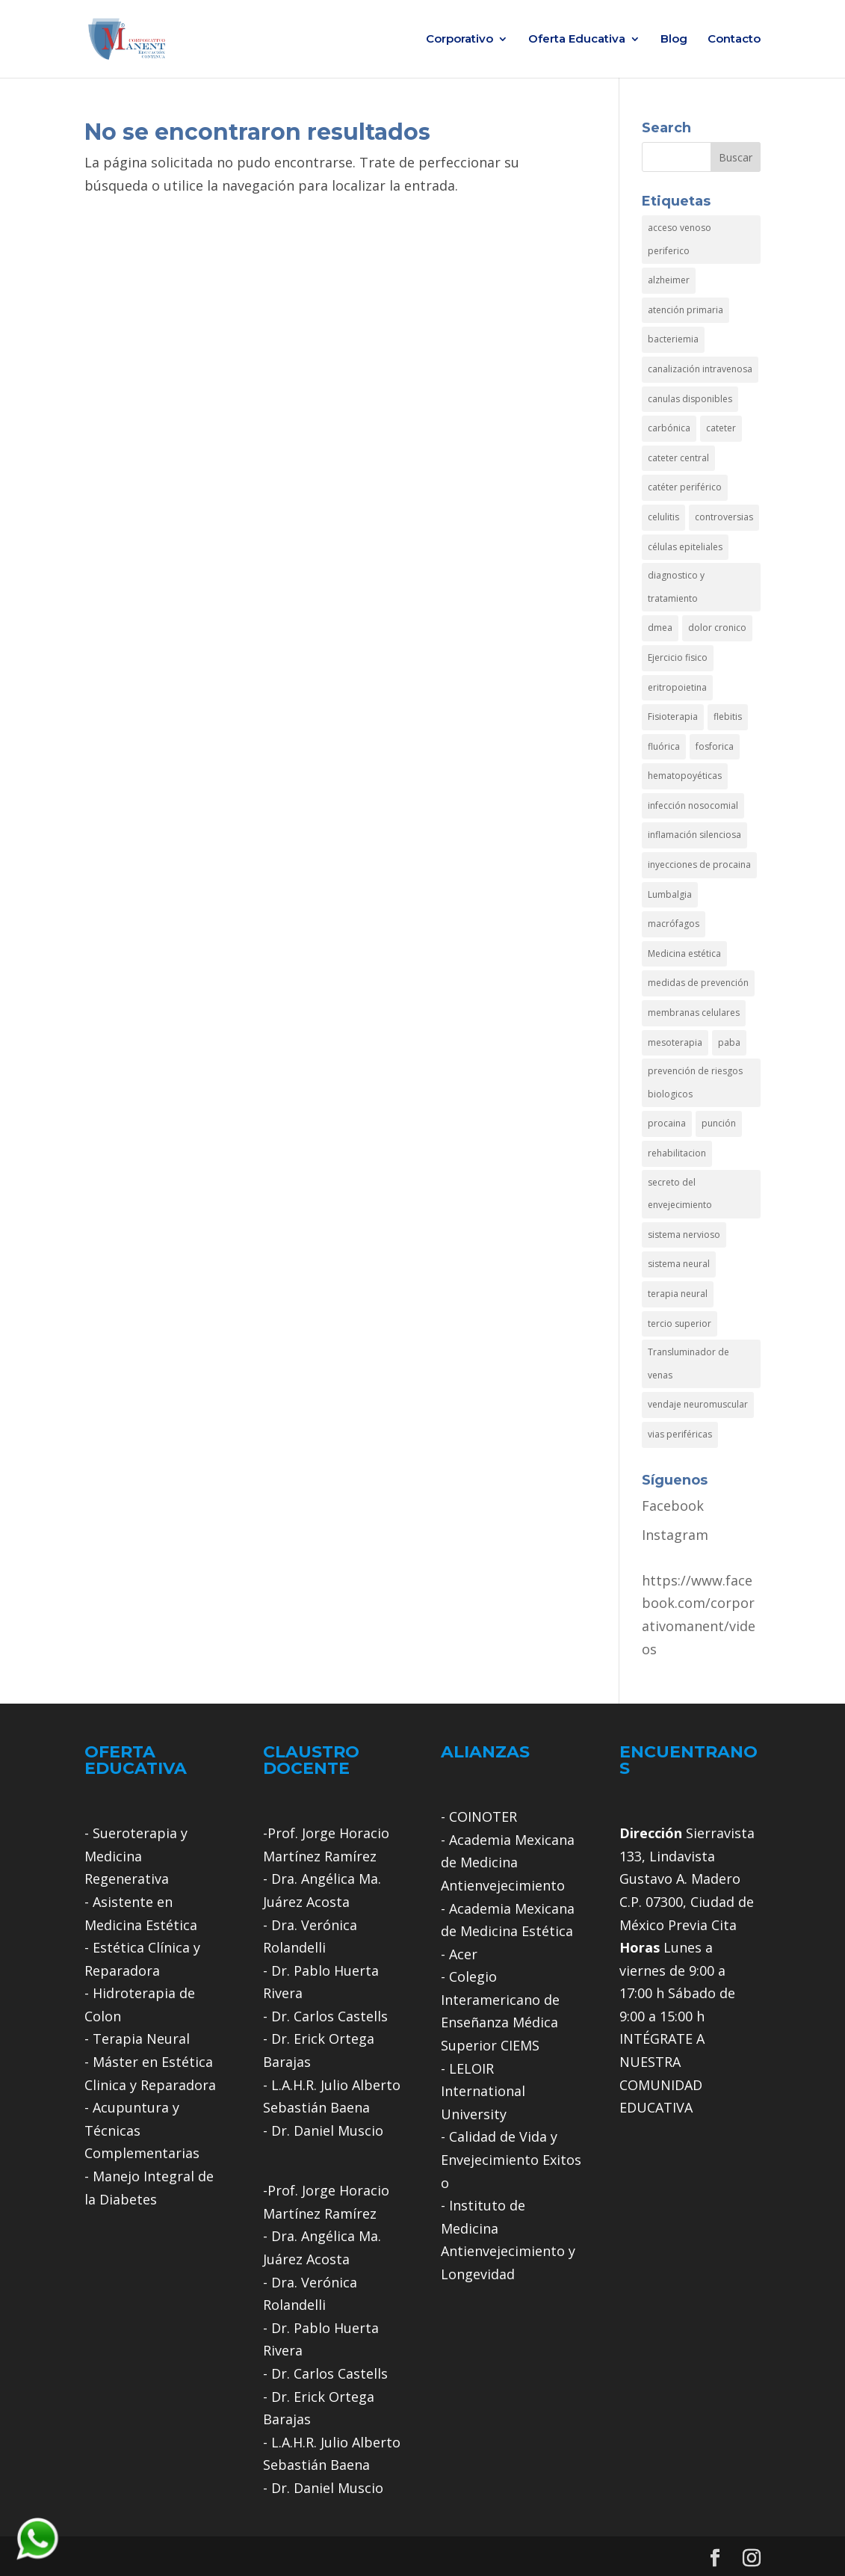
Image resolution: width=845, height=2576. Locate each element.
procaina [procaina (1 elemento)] (667, 1123)
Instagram (675, 1535)
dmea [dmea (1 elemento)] (660, 627)
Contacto (734, 40)
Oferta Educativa (576, 40)
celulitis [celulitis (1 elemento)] (663, 517)
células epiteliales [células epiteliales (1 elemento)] (685, 546)
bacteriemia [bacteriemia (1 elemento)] (673, 339)
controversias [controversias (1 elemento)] (724, 517)
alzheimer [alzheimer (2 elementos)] (669, 280)
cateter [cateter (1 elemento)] (721, 428)
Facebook (673, 1506)
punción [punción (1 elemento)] (719, 1123)
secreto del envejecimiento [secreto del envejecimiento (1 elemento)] (680, 1194)
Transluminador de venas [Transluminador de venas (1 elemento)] (688, 1363)
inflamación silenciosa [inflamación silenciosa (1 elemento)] (694, 834)
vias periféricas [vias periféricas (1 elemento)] (680, 1434)
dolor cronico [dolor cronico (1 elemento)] (717, 627)
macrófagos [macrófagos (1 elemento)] (673, 923)
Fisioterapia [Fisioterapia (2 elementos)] (673, 716)
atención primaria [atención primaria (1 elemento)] (685, 309)
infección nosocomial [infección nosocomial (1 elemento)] (693, 805)
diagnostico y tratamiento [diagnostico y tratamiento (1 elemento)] (676, 587)
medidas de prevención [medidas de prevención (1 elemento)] (698, 982)
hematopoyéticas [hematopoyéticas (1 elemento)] (685, 775)
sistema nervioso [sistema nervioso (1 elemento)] (684, 1234)
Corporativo (459, 40)
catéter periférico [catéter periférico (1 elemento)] (685, 487)
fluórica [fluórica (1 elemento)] (664, 746)
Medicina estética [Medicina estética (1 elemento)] (684, 953)
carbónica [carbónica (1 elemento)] (669, 428)
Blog (673, 40)
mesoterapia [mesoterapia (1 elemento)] (675, 1042)
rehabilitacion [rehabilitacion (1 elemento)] (677, 1153)
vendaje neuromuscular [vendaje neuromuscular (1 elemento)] (698, 1404)
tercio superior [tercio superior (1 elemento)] (679, 1323)
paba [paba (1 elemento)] (729, 1042)
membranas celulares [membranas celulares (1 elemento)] (694, 1012)
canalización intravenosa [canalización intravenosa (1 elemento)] (700, 369)
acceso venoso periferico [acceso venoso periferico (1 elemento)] (679, 239)
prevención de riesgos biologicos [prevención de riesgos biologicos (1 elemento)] (695, 1082)
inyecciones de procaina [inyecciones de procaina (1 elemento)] (699, 864)
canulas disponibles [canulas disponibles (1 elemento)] (690, 398)
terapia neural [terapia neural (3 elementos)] (678, 1293)
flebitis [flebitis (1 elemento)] (728, 716)
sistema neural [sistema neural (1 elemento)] (679, 1263)
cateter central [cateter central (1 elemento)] (678, 458)
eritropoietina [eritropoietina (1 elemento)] (677, 687)
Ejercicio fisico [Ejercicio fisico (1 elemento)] (678, 657)
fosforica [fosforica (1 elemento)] (715, 746)
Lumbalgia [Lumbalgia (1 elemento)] (670, 894)
